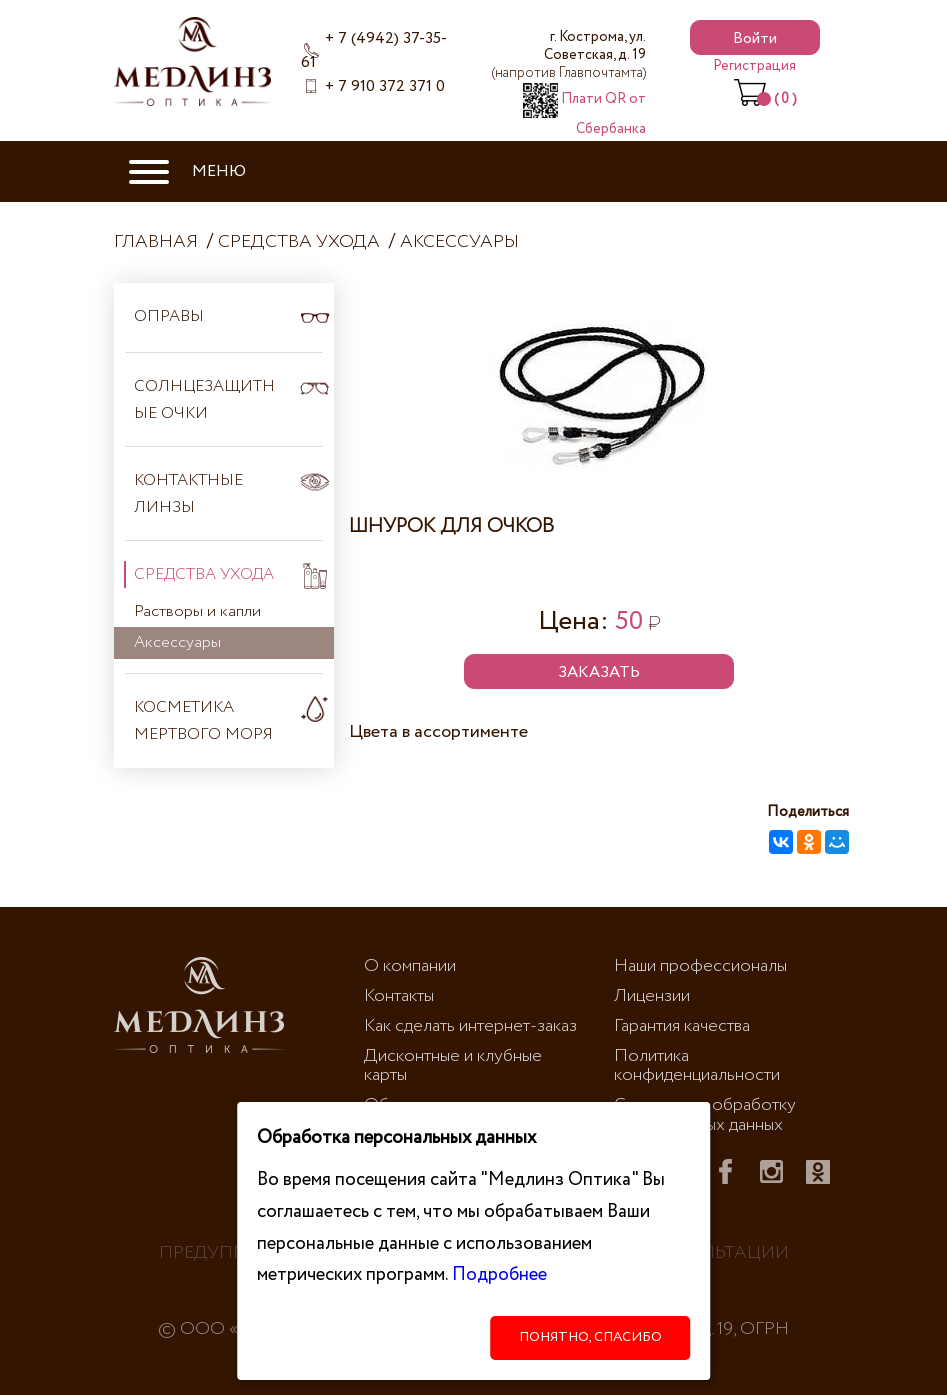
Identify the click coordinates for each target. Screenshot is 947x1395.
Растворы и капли (197, 611)
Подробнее (499, 1274)
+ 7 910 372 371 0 (385, 86)
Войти (755, 38)
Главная (156, 242)
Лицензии (652, 996)
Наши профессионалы (700, 966)
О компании (410, 966)
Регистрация (754, 66)
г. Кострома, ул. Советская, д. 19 (569, 55)
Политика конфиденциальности (697, 1066)
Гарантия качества (682, 1026)
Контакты (399, 996)
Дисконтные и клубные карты (453, 1066)
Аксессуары (459, 242)
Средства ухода (299, 242)
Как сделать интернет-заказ (470, 1026)
